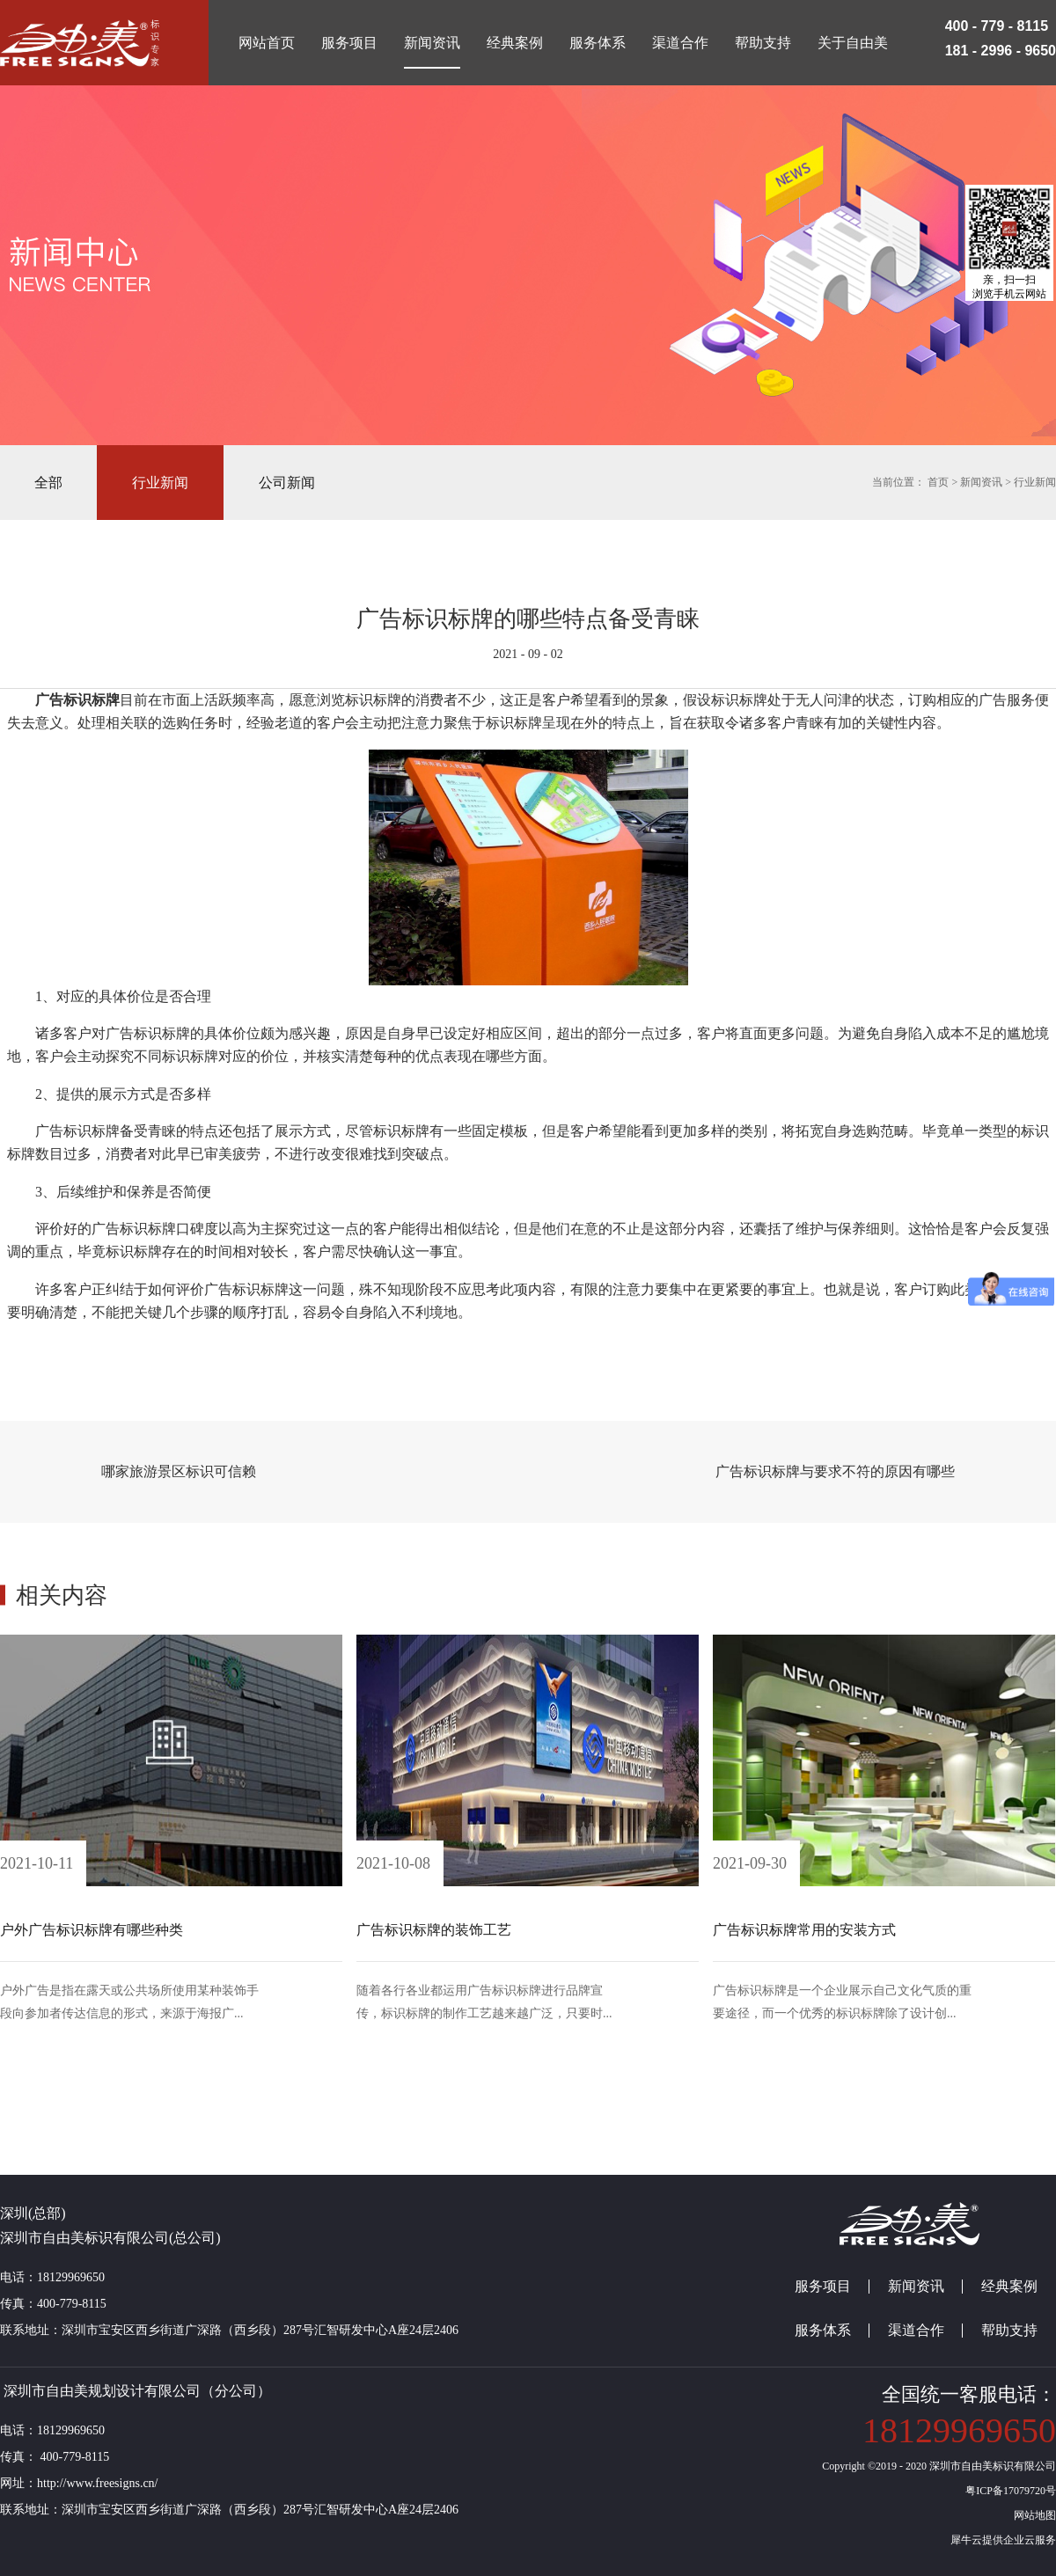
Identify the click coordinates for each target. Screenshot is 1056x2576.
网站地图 (1032, 2515)
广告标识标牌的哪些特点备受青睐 (528, 619)
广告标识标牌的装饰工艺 (433, 1929)
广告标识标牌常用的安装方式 (804, 1929)
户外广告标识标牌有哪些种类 (91, 1929)
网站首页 (266, 42)
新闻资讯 (981, 482)
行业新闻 (1035, 482)
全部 (48, 482)
